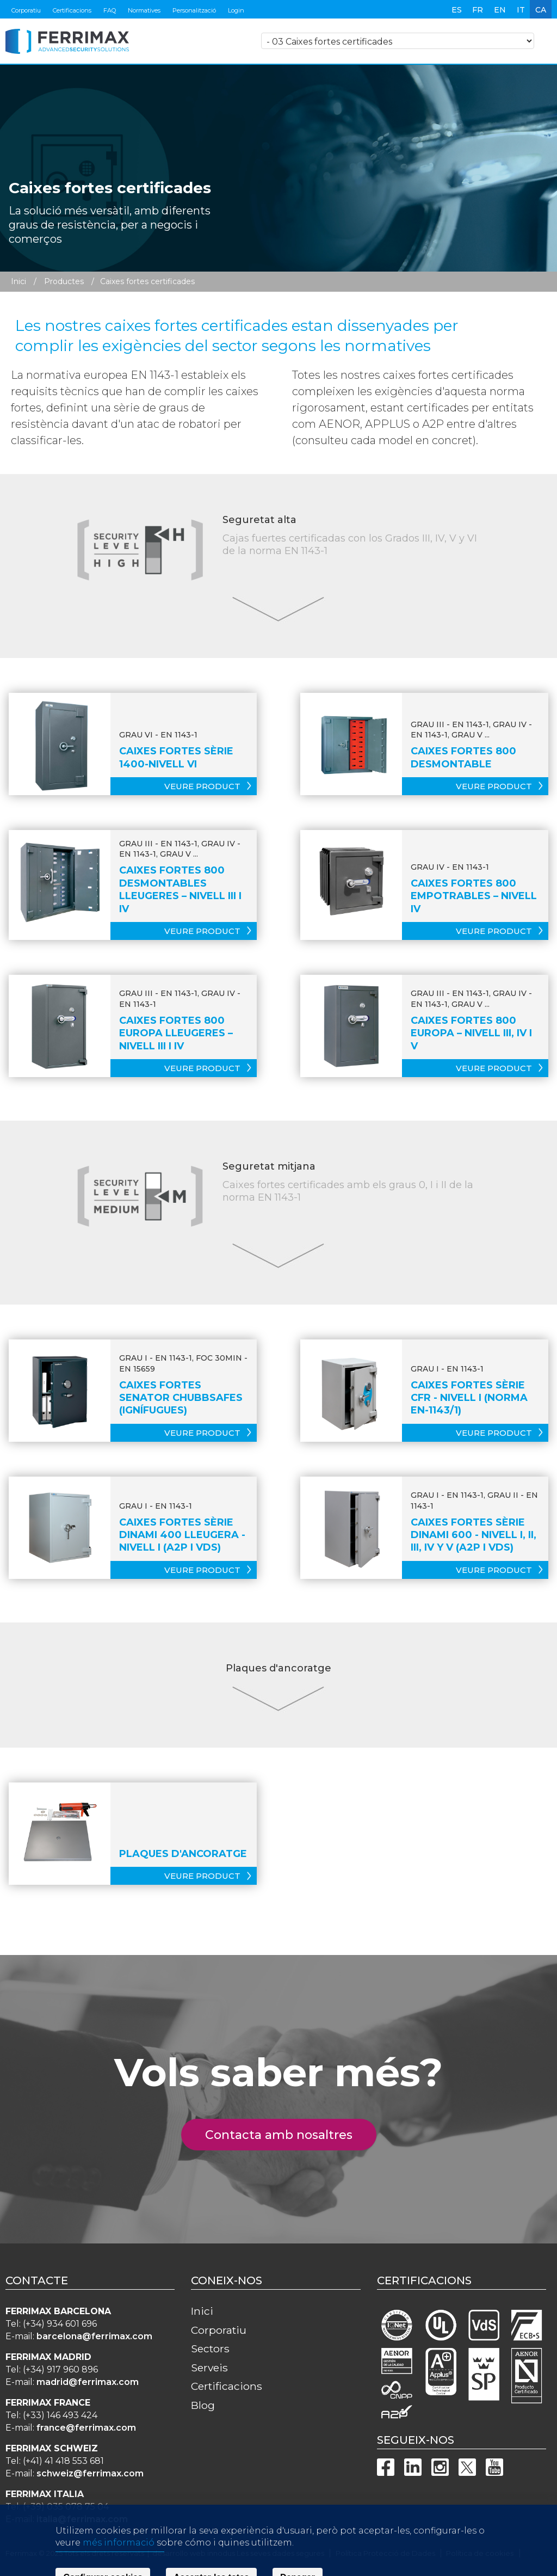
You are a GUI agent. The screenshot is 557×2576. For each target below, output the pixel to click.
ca (540, 10)
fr (477, 10)
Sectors (210, 2348)
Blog (203, 2405)
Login (236, 10)
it (521, 10)
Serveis (209, 2367)
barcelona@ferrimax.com (94, 2336)
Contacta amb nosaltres (285, 2135)
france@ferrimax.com (86, 2428)
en (500, 10)
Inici (18, 281)
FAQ (109, 10)
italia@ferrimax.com (82, 2519)
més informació (118, 2567)
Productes (64, 281)
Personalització (194, 10)
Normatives (144, 10)
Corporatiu (26, 10)
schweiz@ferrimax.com (90, 2473)
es (456, 10)
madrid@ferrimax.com (87, 2382)
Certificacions (72, 10)
